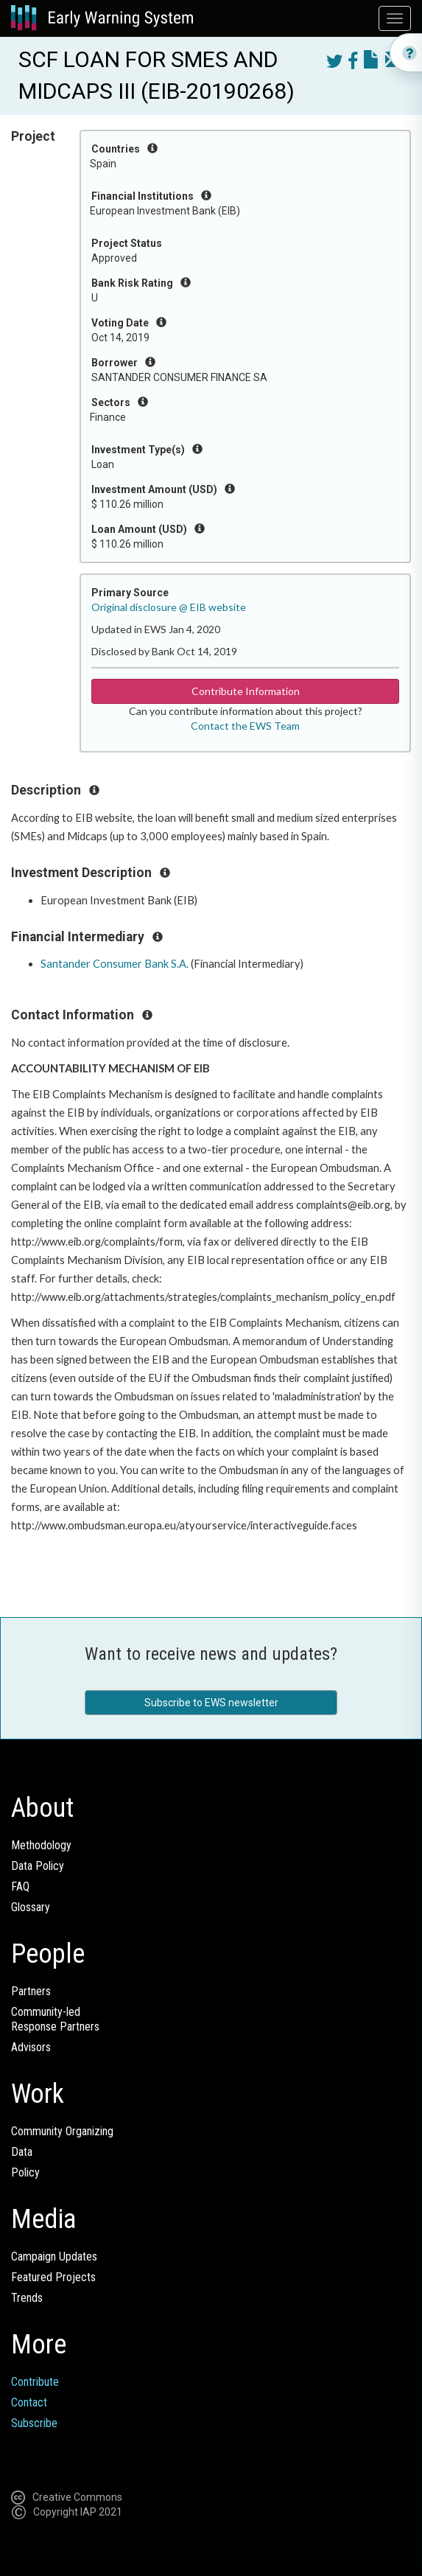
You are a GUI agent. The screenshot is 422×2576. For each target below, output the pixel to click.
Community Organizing (62, 2131)
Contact (29, 2402)
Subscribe (34, 2423)
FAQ (20, 1886)
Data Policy (37, 1866)
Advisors (31, 2047)
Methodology (41, 1845)
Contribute (35, 2382)
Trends (27, 2298)
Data (21, 2152)
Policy (25, 2172)
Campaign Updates (54, 2256)
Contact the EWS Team (245, 725)
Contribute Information (245, 691)
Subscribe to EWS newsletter (211, 1702)
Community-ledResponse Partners (55, 2019)
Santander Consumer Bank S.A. (115, 963)
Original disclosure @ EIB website (168, 607)
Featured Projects (53, 2277)
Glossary (30, 1907)
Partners (31, 1991)
